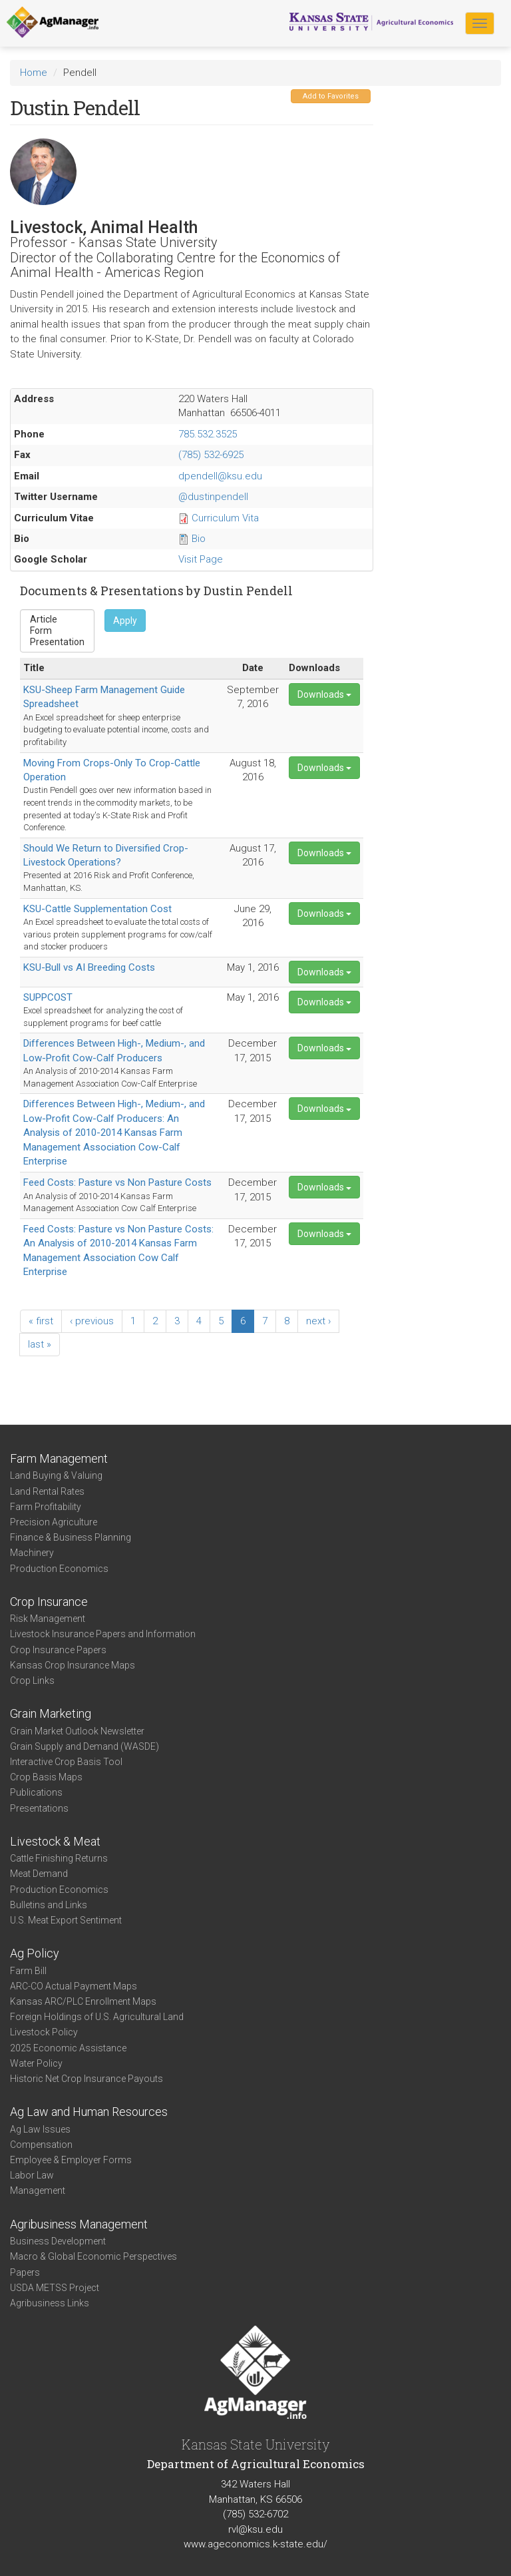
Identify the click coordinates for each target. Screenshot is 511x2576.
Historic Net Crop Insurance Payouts (86, 2078)
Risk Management (47, 1618)
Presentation (57, 642)
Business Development (58, 2241)
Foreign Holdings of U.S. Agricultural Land (97, 2016)
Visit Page (200, 559)
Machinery (32, 1552)
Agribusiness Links (49, 2303)
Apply (125, 620)
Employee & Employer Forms (71, 2160)
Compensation (41, 2144)
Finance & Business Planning (70, 1537)
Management (37, 2190)
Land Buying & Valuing (56, 1475)
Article (57, 619)
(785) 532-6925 (211, 455)
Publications (36, 1792)
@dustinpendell (213, 497)
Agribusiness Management (79, 2224)
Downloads (324, 694)
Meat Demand (39, 1873)
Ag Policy (34, 1953)
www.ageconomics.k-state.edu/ (255, 2544)
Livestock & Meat (55, 1841)
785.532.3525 (207, 434)
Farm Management (59, 1458)
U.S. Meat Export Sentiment (66, 1920)
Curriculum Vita (225, 518)
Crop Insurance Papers (58, 1650)
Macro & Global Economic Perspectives (93, 2256)
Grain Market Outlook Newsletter (77, 1731)
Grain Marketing (50, 1713)
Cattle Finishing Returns (59, 1858)
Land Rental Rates (47, 1491)
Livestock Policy (44, 2032)
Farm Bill (28, 1970)
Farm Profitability (45, 1506)
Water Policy (36, 2063)
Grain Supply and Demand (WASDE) (84, 1746)
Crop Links (32, 1680)
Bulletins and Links (48, 1905)
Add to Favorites (331, 96)
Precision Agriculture (53, 1522)
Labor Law (32, 2175)
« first (41, 1321)
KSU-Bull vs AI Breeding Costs (89, 967)
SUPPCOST (48, 997)
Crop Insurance (49, 1602)
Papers (25, 2272)
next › (318, 1321)
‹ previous (92, 1321)
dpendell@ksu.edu (220, 476)
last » (39, 1344)
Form (57, 631)
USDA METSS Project (54, 2287)
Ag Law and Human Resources (89, 2112)
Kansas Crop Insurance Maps (72, 1665)
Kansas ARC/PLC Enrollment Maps (83, 2001)
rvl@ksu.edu (255, 2529)
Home (33, 73)
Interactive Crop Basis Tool (66, 1761)
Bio (199, 539)
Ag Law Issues (40, 2129)
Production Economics (59, 1568)
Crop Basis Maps (46, 1777)
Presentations (39, 1808)
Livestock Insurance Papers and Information (103, 1634)
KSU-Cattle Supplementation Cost (97, 909)
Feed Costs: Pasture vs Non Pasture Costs (117, 1182)
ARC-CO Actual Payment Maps (73, 1986)
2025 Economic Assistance (68, 2048)
